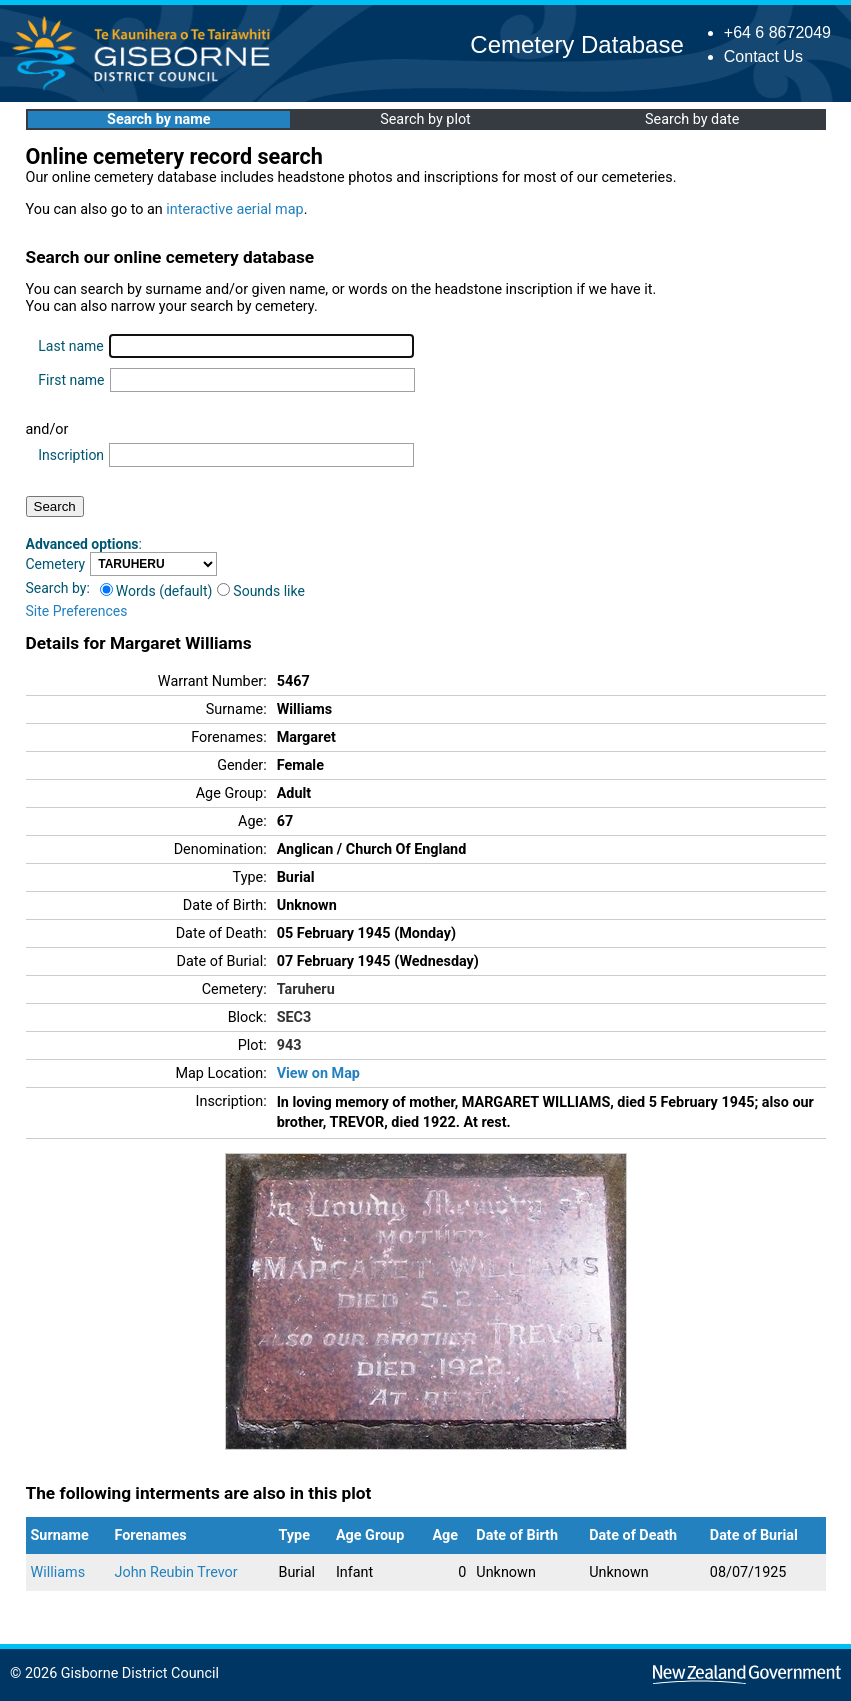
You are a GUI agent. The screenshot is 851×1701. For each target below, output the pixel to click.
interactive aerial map (234, 209)
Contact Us (763, 56)
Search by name (158, 119)
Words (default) (156, 591)
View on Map (318, 1073)
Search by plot (425, 119)
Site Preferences (77, 611)
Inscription (71, 455)
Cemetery (56, 564)
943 (289, 1045)
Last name (70, 346)
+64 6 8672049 (777, 32)
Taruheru (306, 989)
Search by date (692, 119)
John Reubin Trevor (176, 1572)
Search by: (58, 588)
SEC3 (294, 1017)
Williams (58, 1572)
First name (71, 380)
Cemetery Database (576, 44)
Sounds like (261, 591)
